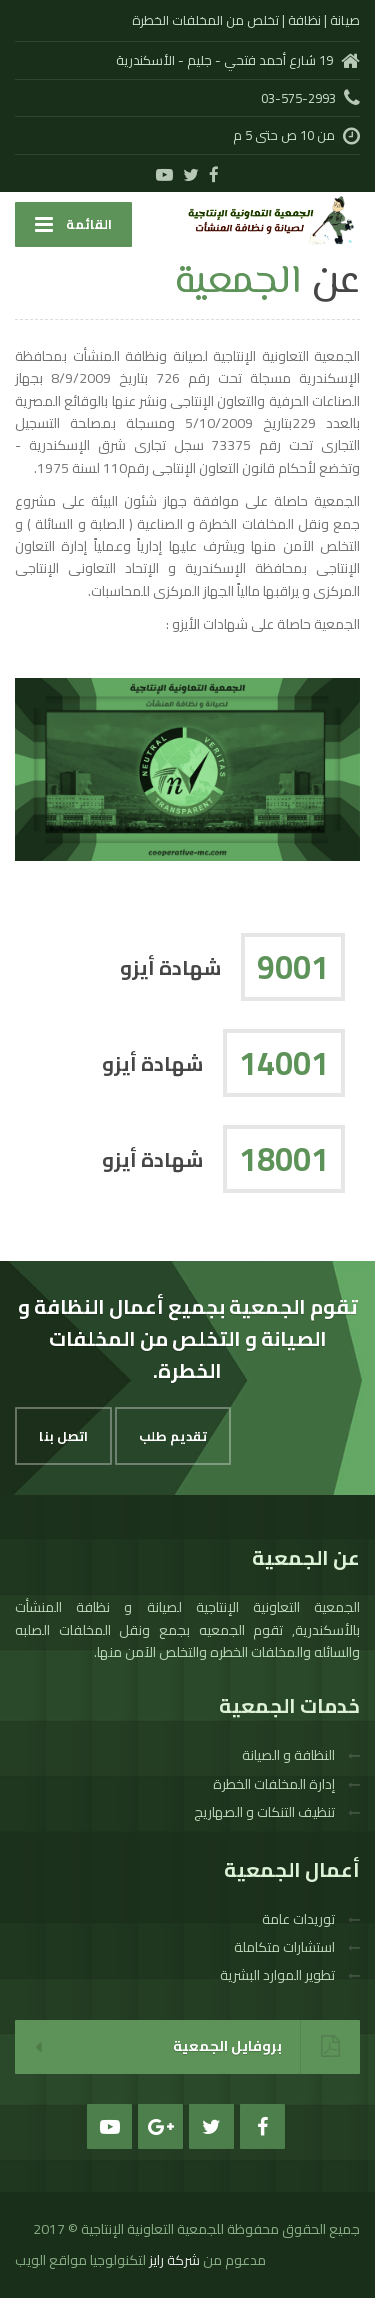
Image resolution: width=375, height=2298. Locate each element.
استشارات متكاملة (284, 1947)
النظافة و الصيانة (288, 1755)
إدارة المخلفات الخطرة (274, 1784)
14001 (284, 1063)
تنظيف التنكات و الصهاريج (264, 1812)
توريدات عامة (298, 1919)
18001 (284, 1159)
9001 (293, 967)
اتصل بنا (63, 1436)
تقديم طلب (173, 1436)
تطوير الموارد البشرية (277, 1975)
